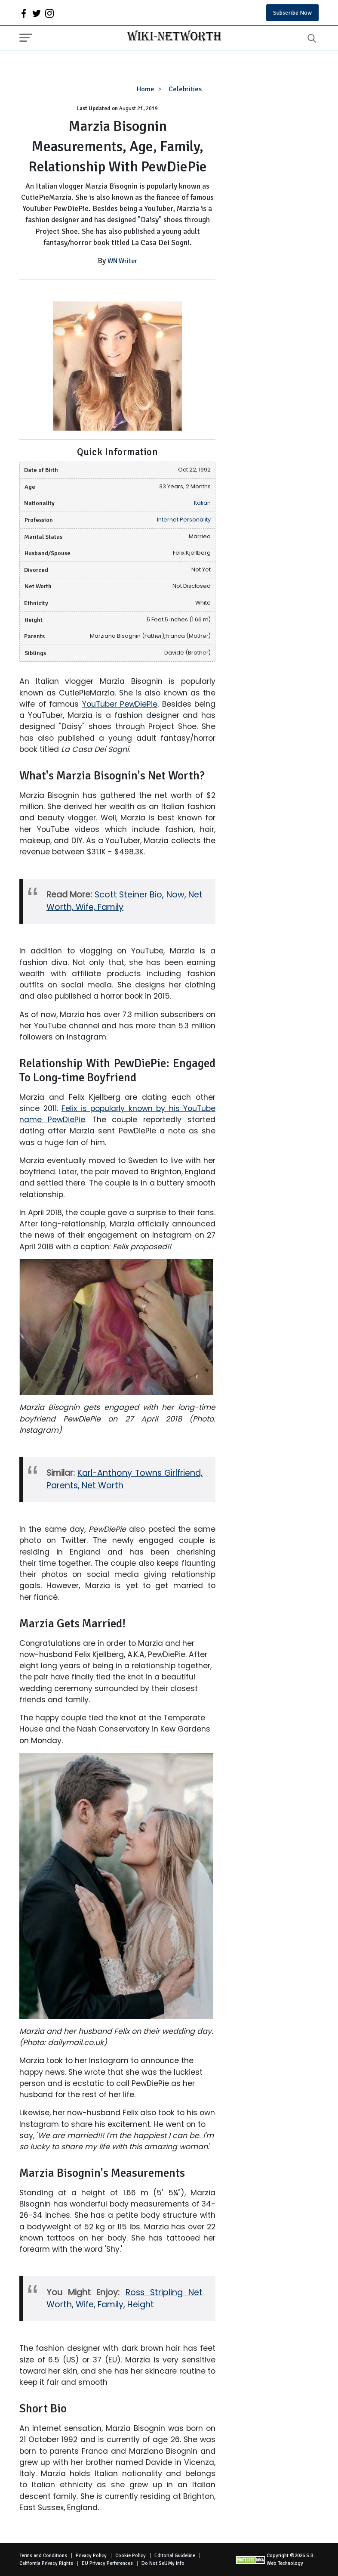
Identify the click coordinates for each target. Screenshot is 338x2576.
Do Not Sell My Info (162, 2563)
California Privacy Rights (46, 2563)
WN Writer (122, 261)
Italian (202, 502)
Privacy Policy (91, 2555)
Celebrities (185, 89)
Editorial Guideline (174, 2555)
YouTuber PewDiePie (120, 704)
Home (145, 89)
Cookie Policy (130, 2555)
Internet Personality (184, 519)
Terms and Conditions (43, 2555)
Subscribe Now (292, 12)
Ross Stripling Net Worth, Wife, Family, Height (124, 2299)
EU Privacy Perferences (107, 2563)
